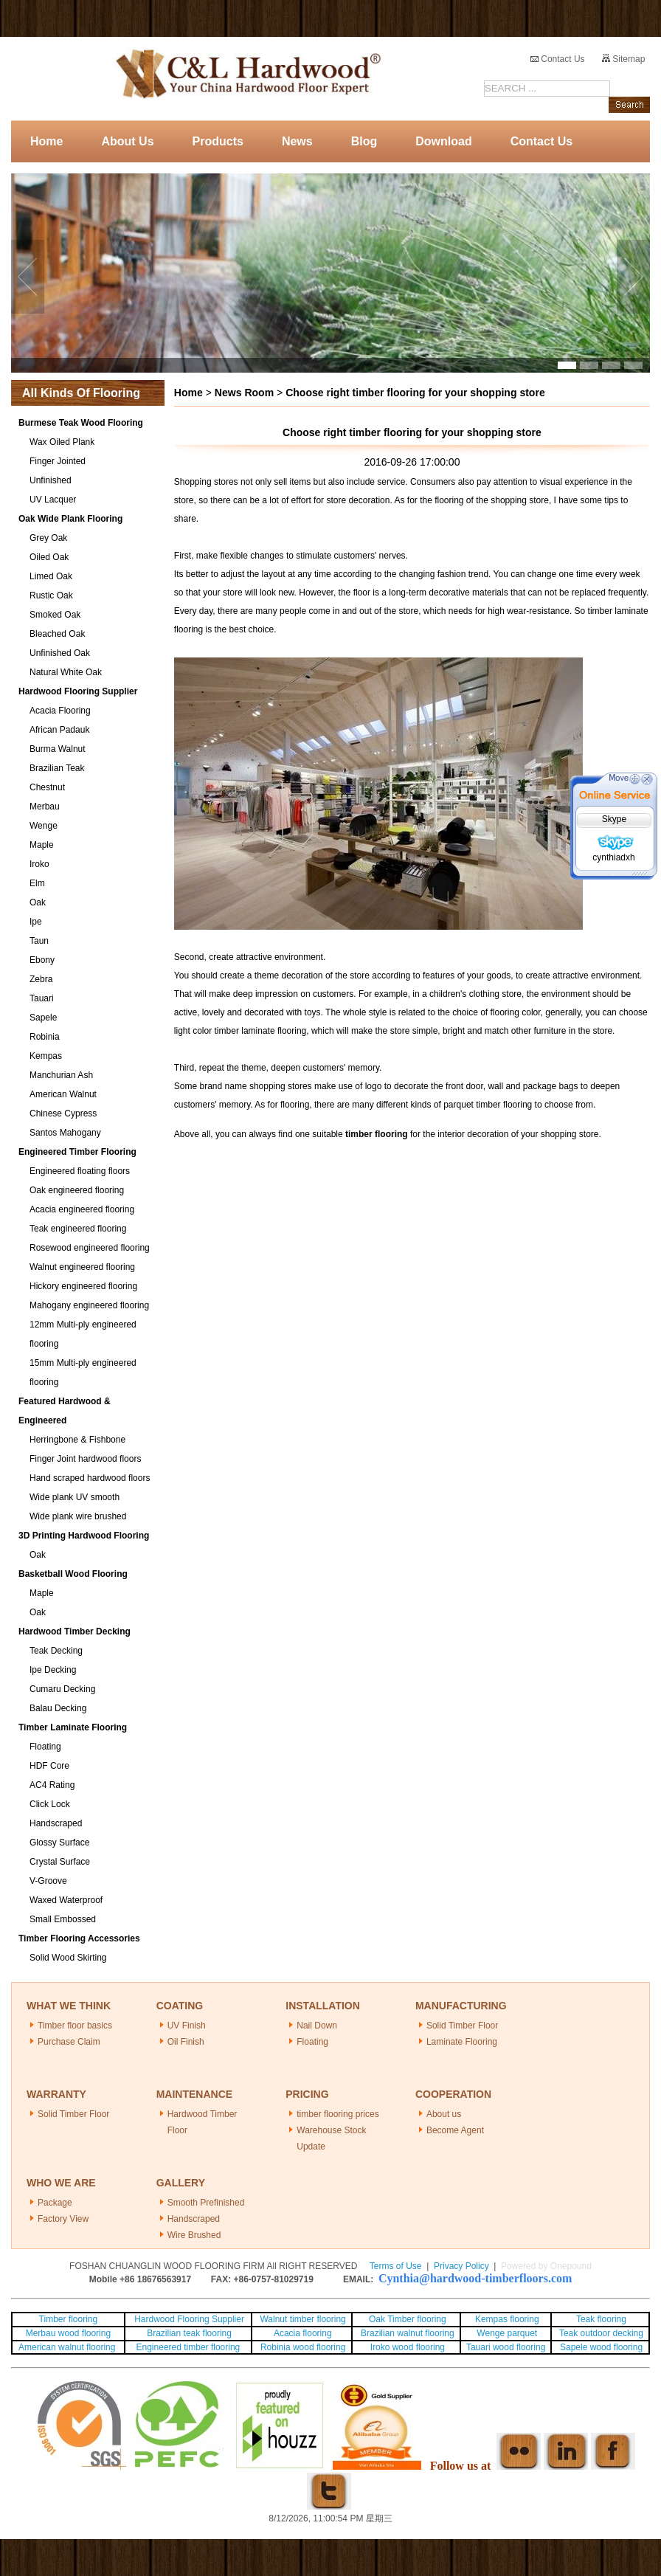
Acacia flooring (303, 2333)
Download (443, 141)
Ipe (36, 921)
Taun (39, 941)
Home (46, 141)
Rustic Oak (51, 595)
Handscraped (56, 1823)
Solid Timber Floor (462, 2025)
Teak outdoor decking (601, 2333)
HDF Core (49, 1766)
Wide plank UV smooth (75, 1497)
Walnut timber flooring (302, 2319)
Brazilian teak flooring (188, 2333)
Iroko (39, 864)
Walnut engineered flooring (82, 1267)
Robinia (45, 1037)
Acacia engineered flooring (82, 1209)
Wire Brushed (194, 2235)
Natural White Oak (66, 672)
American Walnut (63, 1094)
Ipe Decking (53, 1670)
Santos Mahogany (65, 1133)
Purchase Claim (69, 2042)
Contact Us (557, 59)
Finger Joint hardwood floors (85, 1459)
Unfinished (51, 480)
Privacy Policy (461, 2266)
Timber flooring (68, 2319)
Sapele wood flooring (601, 2347)
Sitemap (623, 59)
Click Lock (50, 1804)
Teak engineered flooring (78, 1228)
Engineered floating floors (80, 1171)
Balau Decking (58, 1708)
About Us (127, 141)
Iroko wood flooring (407, 2347)
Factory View (63, 2219)
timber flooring (376, 1134)
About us (443, 2114)
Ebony (42, 960)
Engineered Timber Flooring (77, 1152)
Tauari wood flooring (505, 2347)
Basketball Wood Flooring (73, 1574)
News (297, 141)
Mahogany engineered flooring (89, 1305)
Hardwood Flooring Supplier (77, 691)
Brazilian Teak (57, 768)
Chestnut (47, 787)
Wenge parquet (507, 2333)
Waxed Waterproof (66, 1900)
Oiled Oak (49, 557)
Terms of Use (396, 2266)
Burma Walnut (58, 749)
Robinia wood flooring (302, 2347)
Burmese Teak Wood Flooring (80, 423)
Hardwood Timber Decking (74, 1631)
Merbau (45, 806)
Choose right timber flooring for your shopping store (415, 392)
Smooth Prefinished (206, 2202)
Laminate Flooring (461, 2042)
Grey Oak (48, 538)
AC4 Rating (52, 1785)
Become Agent (455, 2130)
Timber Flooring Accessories (79, 1938)
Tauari (42, 998)
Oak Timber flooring (407, 2319)
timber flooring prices (337, 2114)
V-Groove (48, 1881)
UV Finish (186, 2025)
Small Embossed (63, 1919)
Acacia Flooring (60, 710)
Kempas (46, 1056)
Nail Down (317, 2025)
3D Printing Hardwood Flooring (83, 1535)
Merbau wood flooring (68, 2333)
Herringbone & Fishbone (77, 1439)
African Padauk (59, 730)
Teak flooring (601, 2319)
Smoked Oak (55, 615)
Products (218, 141)
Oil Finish (185, 2042)
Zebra (41, 979)
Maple (42, 845)
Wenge (44, 826)
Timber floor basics (75, 2025)
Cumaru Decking (62, 1689)
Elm (37, 883)
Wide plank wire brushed (78, 1516)
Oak (38, 902)
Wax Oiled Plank (62, 442)
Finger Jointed (58, 461)
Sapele (43, 1017)
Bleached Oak (57, 634)
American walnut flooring (68, 2347)
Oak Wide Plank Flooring (70, 519)
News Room (244, 392)
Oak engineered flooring (77, 1190)
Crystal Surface (60, 1862)
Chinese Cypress (63, 1113)
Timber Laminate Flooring (72, 1727)
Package (55, 2202)
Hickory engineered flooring (83, 1286)
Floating (45, 1746)
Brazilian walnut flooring (406, 2333)
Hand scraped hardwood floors (90, 1478)
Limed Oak (51, 576)
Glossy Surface (59, 1842)
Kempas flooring (506, 2319)
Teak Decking (56, 1651)
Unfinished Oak (60, 653)
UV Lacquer (53, 499)
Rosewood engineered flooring (90, 1248)
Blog (364, 141)
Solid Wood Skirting (68, 1957)
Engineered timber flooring (188, 2347)
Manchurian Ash (61, 1075)
